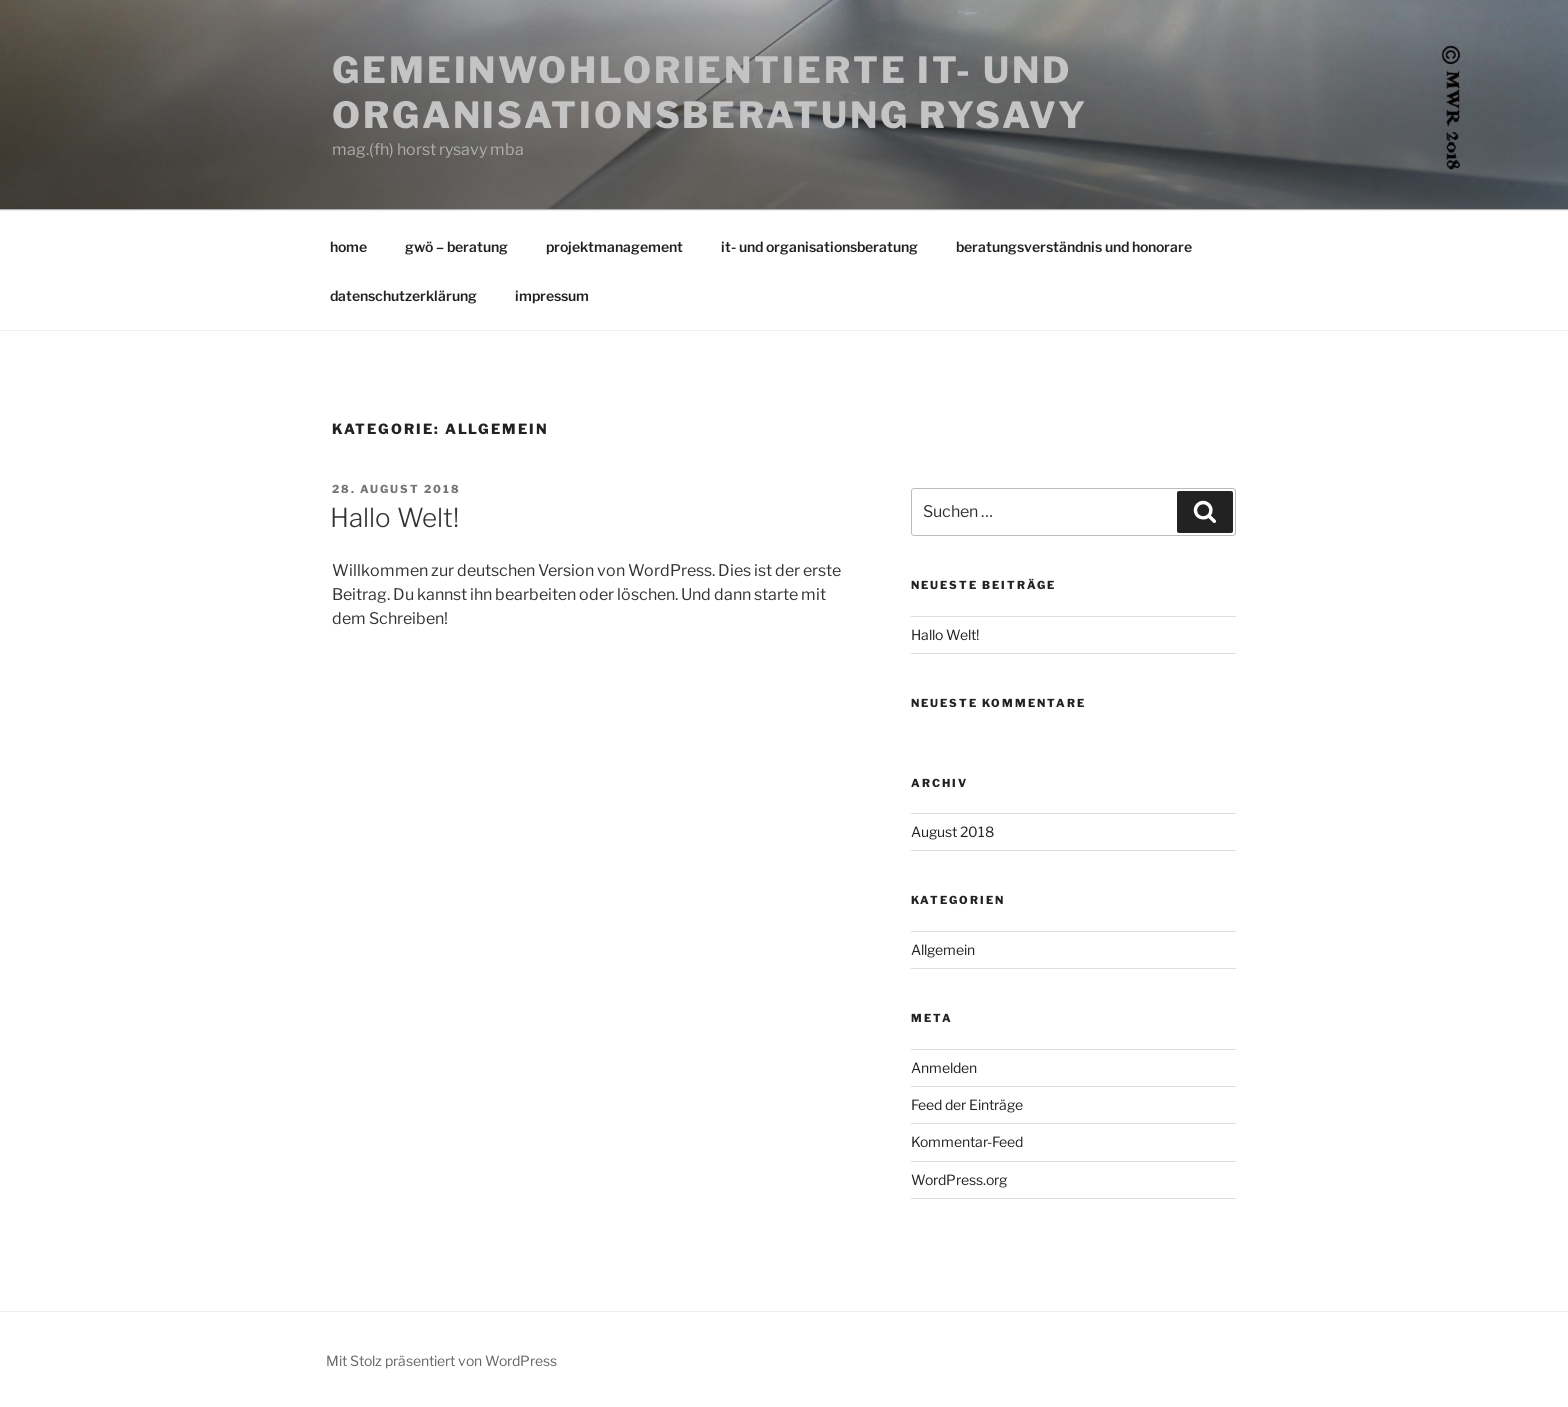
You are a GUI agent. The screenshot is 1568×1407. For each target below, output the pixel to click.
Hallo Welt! (394, 517)
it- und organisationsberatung (819, 246)
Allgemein (943, 949)
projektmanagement (614, 246)
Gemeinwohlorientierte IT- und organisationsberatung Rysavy (710, 92)
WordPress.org (959, 1179)
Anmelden (944, 1067)
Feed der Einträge (967, 1104)
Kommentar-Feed (967, 1141)
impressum (552, 295)
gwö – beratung (456, 246)
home (348, 246)
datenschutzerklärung (403, 295)
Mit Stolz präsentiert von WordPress (441, 1360)
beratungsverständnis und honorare (1074, 246)
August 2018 (952, 831)
